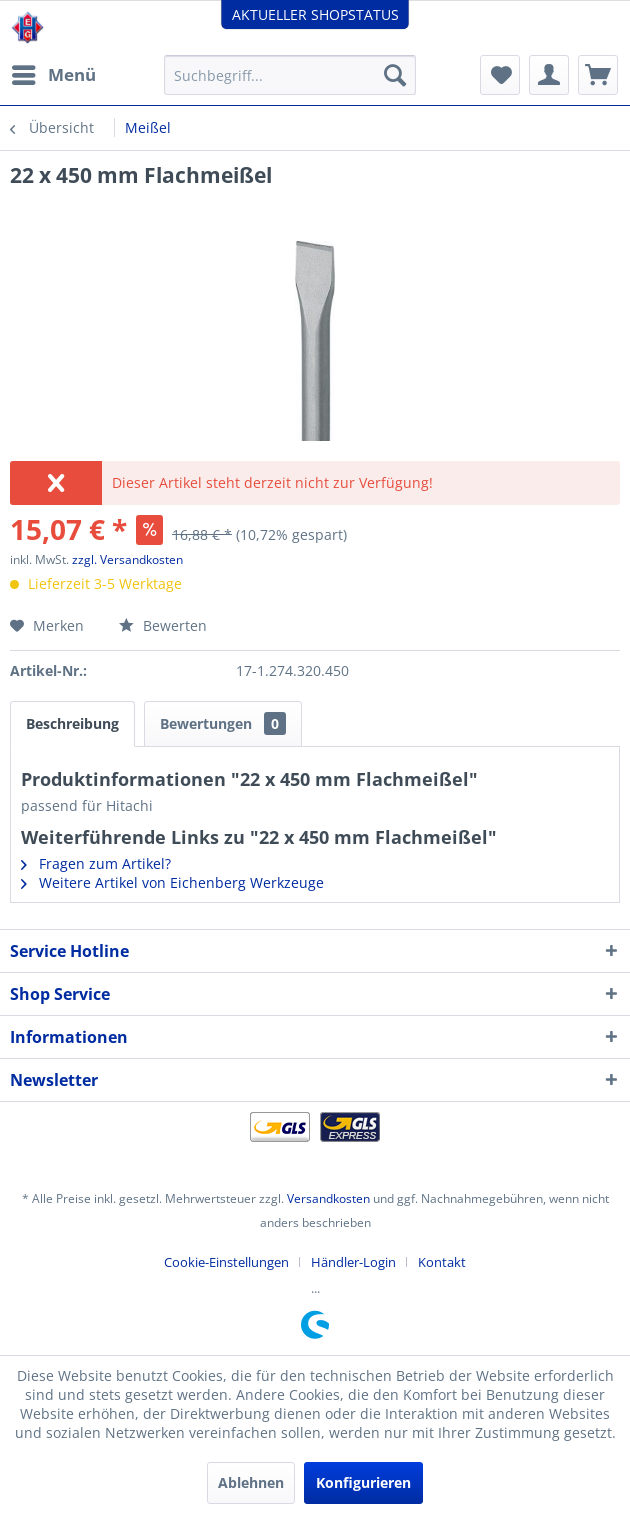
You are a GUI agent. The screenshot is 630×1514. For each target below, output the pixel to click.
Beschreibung (72, 723)
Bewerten (163, 625)
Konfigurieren (363, 1482)
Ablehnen (251, 1482)
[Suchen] (395, 75)
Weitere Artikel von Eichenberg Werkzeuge (172, 882)
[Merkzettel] (500, 75)
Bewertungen (223, 723)
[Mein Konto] (549, 75)
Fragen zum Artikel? (96, 863)
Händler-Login (353, 1262)
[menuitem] (53, 75)
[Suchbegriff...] (290, 75)
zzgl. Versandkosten (127, 559)
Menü (54, 72)
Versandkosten (328, 1198)
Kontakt (442, 1262)
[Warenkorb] (598, 75)
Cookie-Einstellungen (226, 1262)
